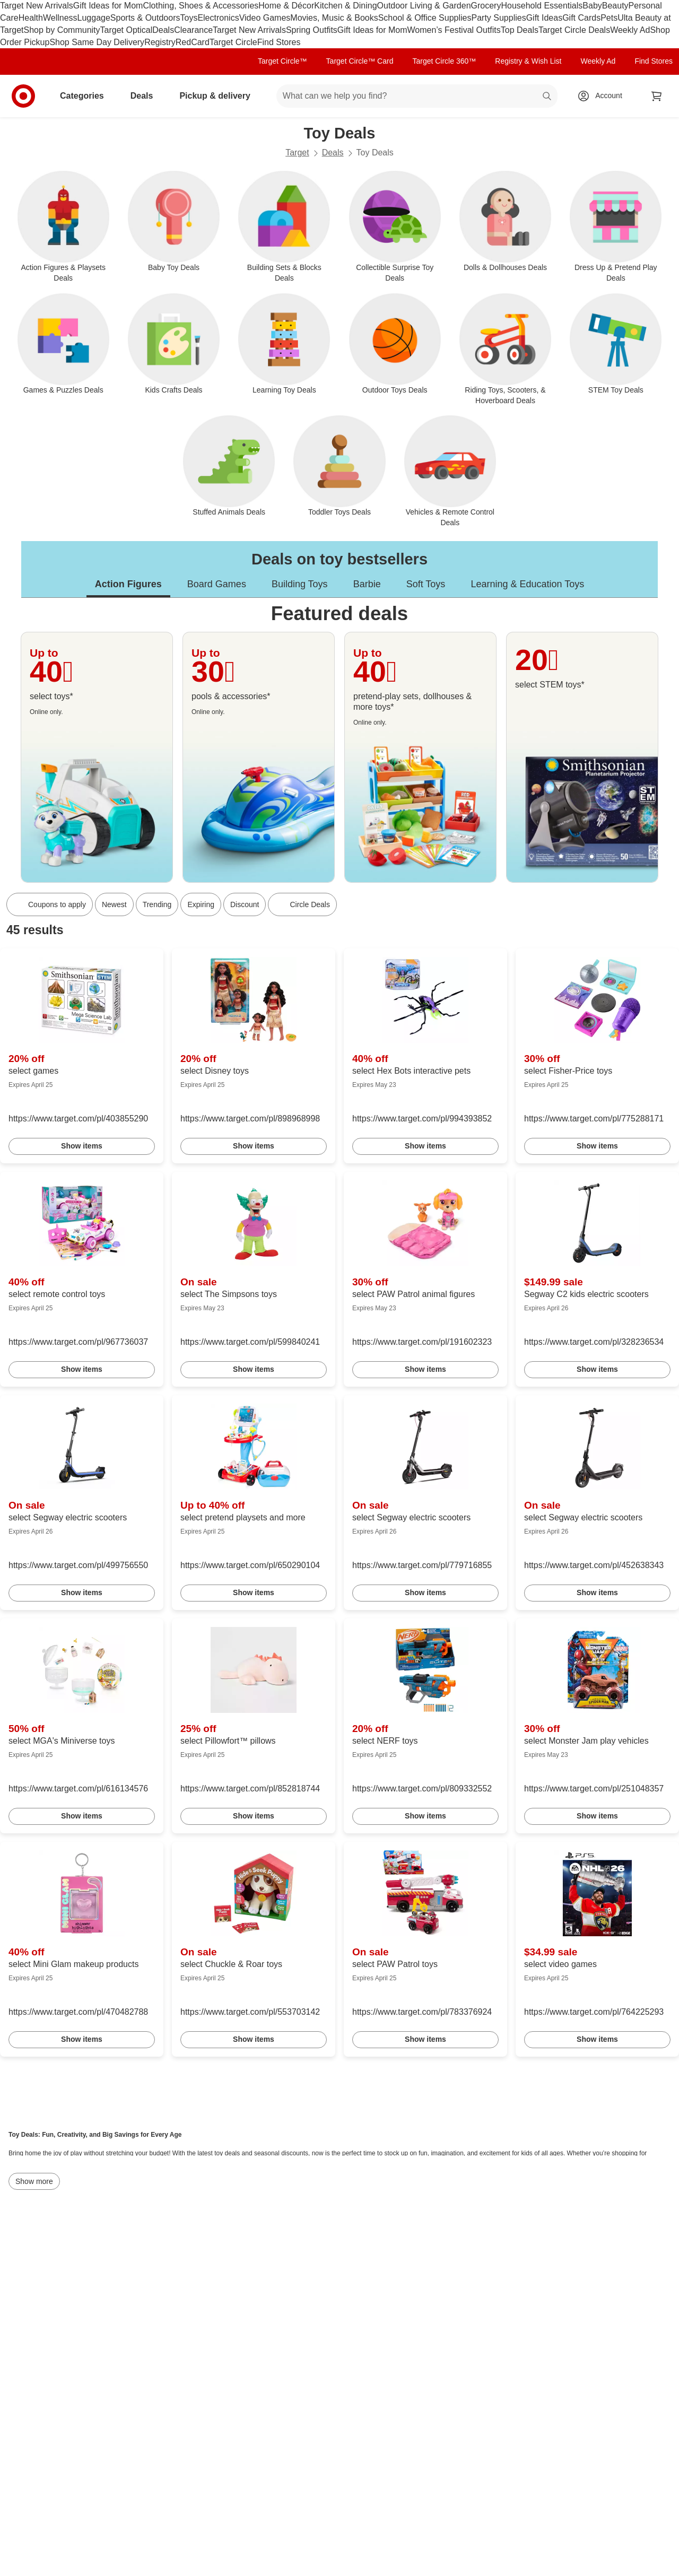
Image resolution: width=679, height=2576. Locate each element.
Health (31, 17)
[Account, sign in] (603, 96)
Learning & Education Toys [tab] (527, 584)
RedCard (193, 42)
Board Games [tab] (216, 584)
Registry (160, 42)
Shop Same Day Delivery (96, 42)
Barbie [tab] (367, 584)
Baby (592, 5)
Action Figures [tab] (128, 584)
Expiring (200, 904)
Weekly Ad (630, 29)
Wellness (60, 17)
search (547, 96)
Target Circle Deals (574, 29)
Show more (34, 2181)
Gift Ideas (544, 17)
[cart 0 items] (656, 96)
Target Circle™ (282, 61)
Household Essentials (541, 5)
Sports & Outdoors (145, 17)
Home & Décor (286, 5)
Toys (188, 17)
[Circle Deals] (302, 904)
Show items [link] (81, 1146)
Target (297, 152)
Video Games (265, 17)
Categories (86, 95)
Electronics (218, 17)
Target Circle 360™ (444, 61)
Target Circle (233, 42)
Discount (244, 904)
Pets (608, 17)
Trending (157, 904)
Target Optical (126, 29)
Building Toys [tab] (300, 584)
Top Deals (519, 29)
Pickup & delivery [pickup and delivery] (218, 95)
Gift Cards (581, 17)
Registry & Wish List (528, 61)
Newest (114, 904)
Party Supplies (499, 17)
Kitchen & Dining (345, 5)
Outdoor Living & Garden (424, 5)
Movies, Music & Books (334, 17)
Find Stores (279, 42)
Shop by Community (61, 29)
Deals (163, 29)
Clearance (193, 29)
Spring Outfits (311, 29)
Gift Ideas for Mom (108, 5)
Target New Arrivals (36, 5)
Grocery (486, 5)
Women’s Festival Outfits (453, 29)
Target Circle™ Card (360, 61)
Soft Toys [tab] (426, 584)
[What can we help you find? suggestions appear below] (417, 96)
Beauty (615, 5)
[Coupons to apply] (49, 904)
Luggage (93, 17)
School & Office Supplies (425, 17)
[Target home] (23, 96)
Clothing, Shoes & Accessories (200, 5)
